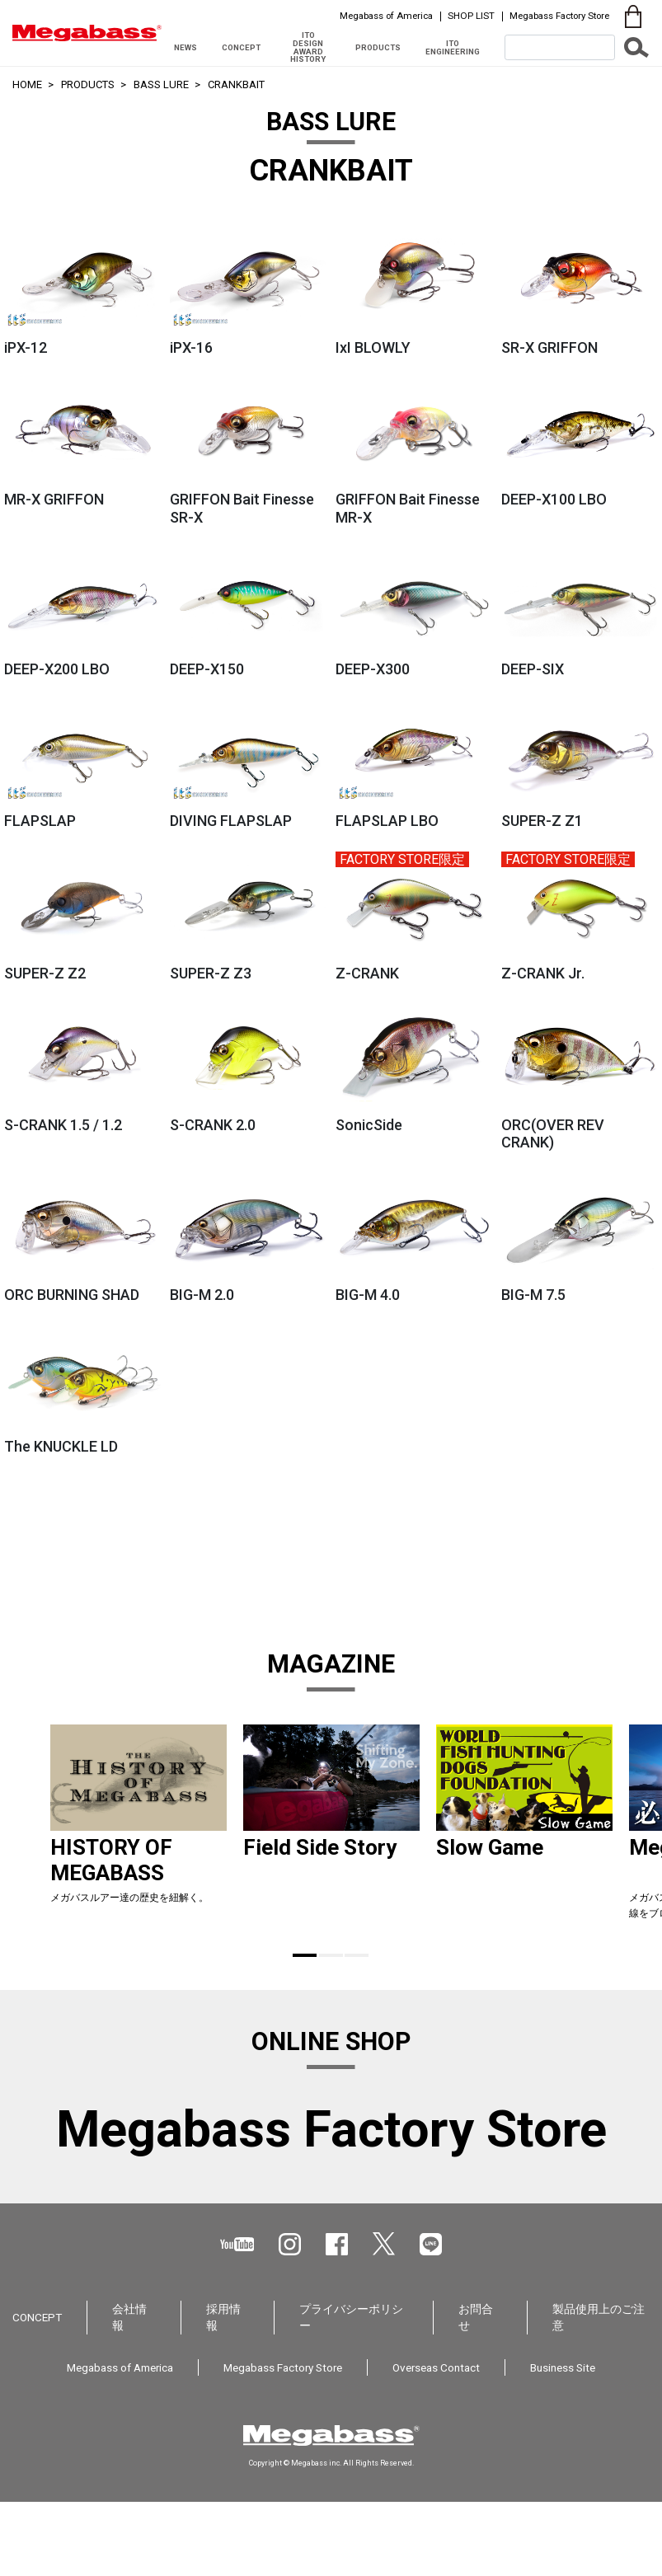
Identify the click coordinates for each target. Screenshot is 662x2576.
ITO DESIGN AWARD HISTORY (308, 46)
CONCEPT (241, 47)
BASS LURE (161, 84)
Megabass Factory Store (559, 15)
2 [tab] (331, 1955)
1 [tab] (305, 1955)
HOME (27, 84)
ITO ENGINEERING (452, 47)
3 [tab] (357, 1955)
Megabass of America (386, 15)
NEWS (185, 47)
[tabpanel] (138, 1828)
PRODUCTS (378, 47)
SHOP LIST (471, 15)
